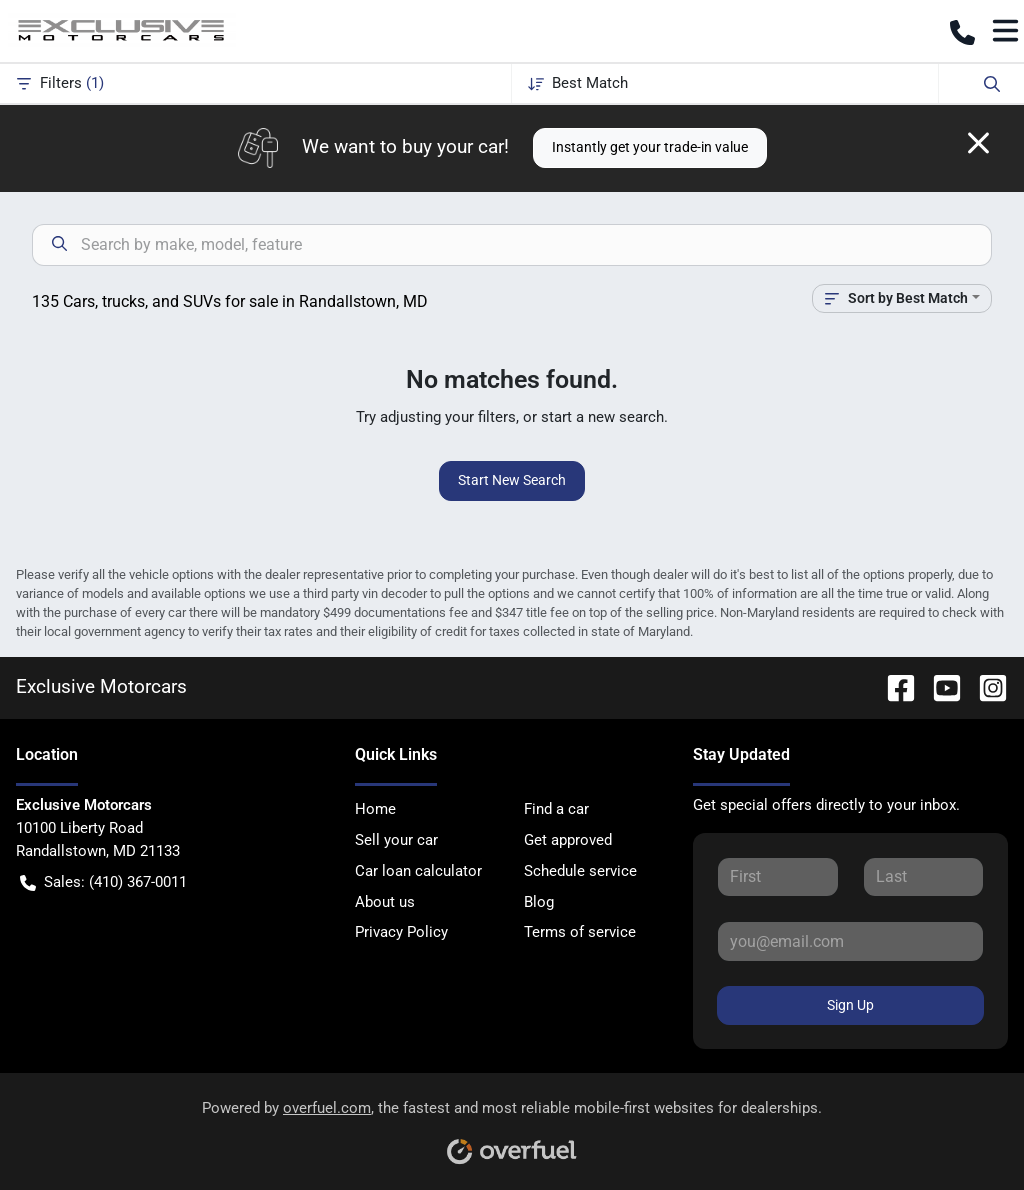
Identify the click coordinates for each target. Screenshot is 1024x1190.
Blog (539, 902)
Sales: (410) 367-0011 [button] (103, 882)
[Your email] (850, 941)
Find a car (556, 809)
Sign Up (850, 1005)
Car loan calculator (418, 871)
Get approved (568, 840)
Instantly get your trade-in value (650, 147)
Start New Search (512, 480)
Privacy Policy (401, 932)
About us (385, 902)
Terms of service (580, 932)
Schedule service (580, 871)
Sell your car (396, 840)
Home (375, 809)
